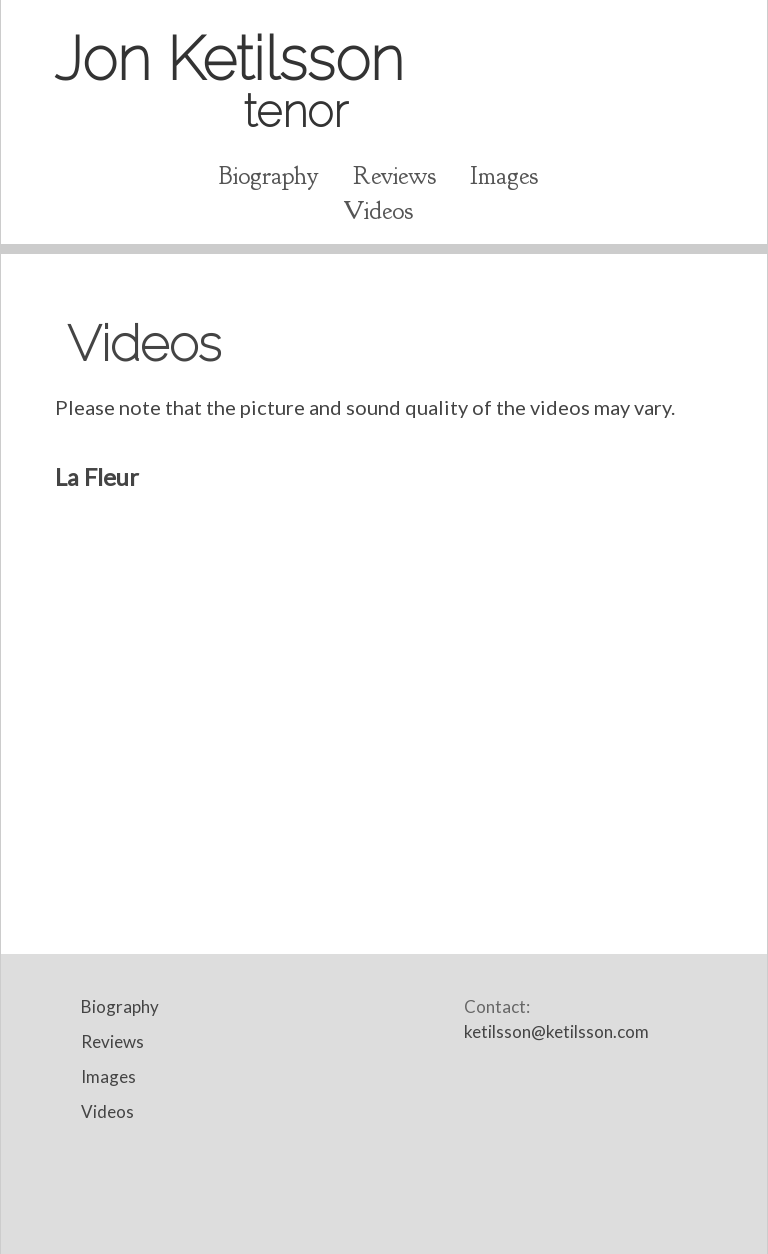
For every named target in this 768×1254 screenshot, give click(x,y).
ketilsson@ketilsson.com (556, 1031)
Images (504, 176)
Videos (378, 211)
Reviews (394, 176)
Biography (269, 176)
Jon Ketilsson (229, 79)
